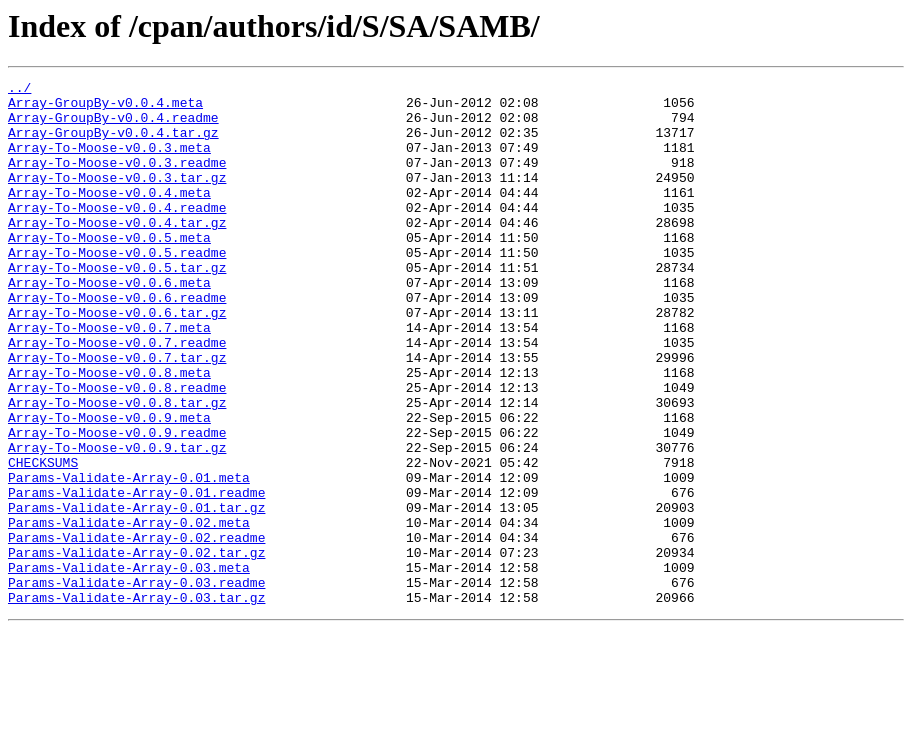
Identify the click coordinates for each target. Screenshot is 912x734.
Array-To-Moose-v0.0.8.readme (117, 450)
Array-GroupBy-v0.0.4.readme (113, 126)
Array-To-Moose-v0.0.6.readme (117, 342)
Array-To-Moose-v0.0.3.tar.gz (117, 198)
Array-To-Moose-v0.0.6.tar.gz (117, 360)
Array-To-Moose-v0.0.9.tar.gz (117, 522)
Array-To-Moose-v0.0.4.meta (109, 216)
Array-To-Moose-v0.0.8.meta (109, 432)
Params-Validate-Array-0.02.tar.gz (136, 648)
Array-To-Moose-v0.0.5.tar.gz (117, 306)
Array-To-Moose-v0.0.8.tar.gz (117, 468)
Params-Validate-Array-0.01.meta (129, 558)
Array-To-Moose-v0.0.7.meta (109, 378)
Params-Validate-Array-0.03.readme (136, 684)
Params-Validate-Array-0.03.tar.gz (136, 702)
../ (19, 90)
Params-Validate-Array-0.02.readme (136, 630)
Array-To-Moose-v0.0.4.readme (117, 234)
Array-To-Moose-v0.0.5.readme (117, 288)
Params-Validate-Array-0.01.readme (136, 576)
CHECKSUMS (43, 540)
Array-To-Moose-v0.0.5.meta (109, 270)
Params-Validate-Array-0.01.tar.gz (136, 594)
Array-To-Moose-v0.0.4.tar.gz (117, 252)
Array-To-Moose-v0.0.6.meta (109, 324)
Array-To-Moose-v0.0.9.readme (117, 504)
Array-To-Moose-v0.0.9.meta (109, 486)
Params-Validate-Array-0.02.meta (129, 612)
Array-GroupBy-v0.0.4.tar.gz (113, 144)
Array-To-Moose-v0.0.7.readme (117, 396)
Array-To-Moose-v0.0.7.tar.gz (117, 414)
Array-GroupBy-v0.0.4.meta (105, 108)
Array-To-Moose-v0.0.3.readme (117, 180)
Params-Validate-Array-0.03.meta (129, 666)
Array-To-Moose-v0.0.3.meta (109, 162)
